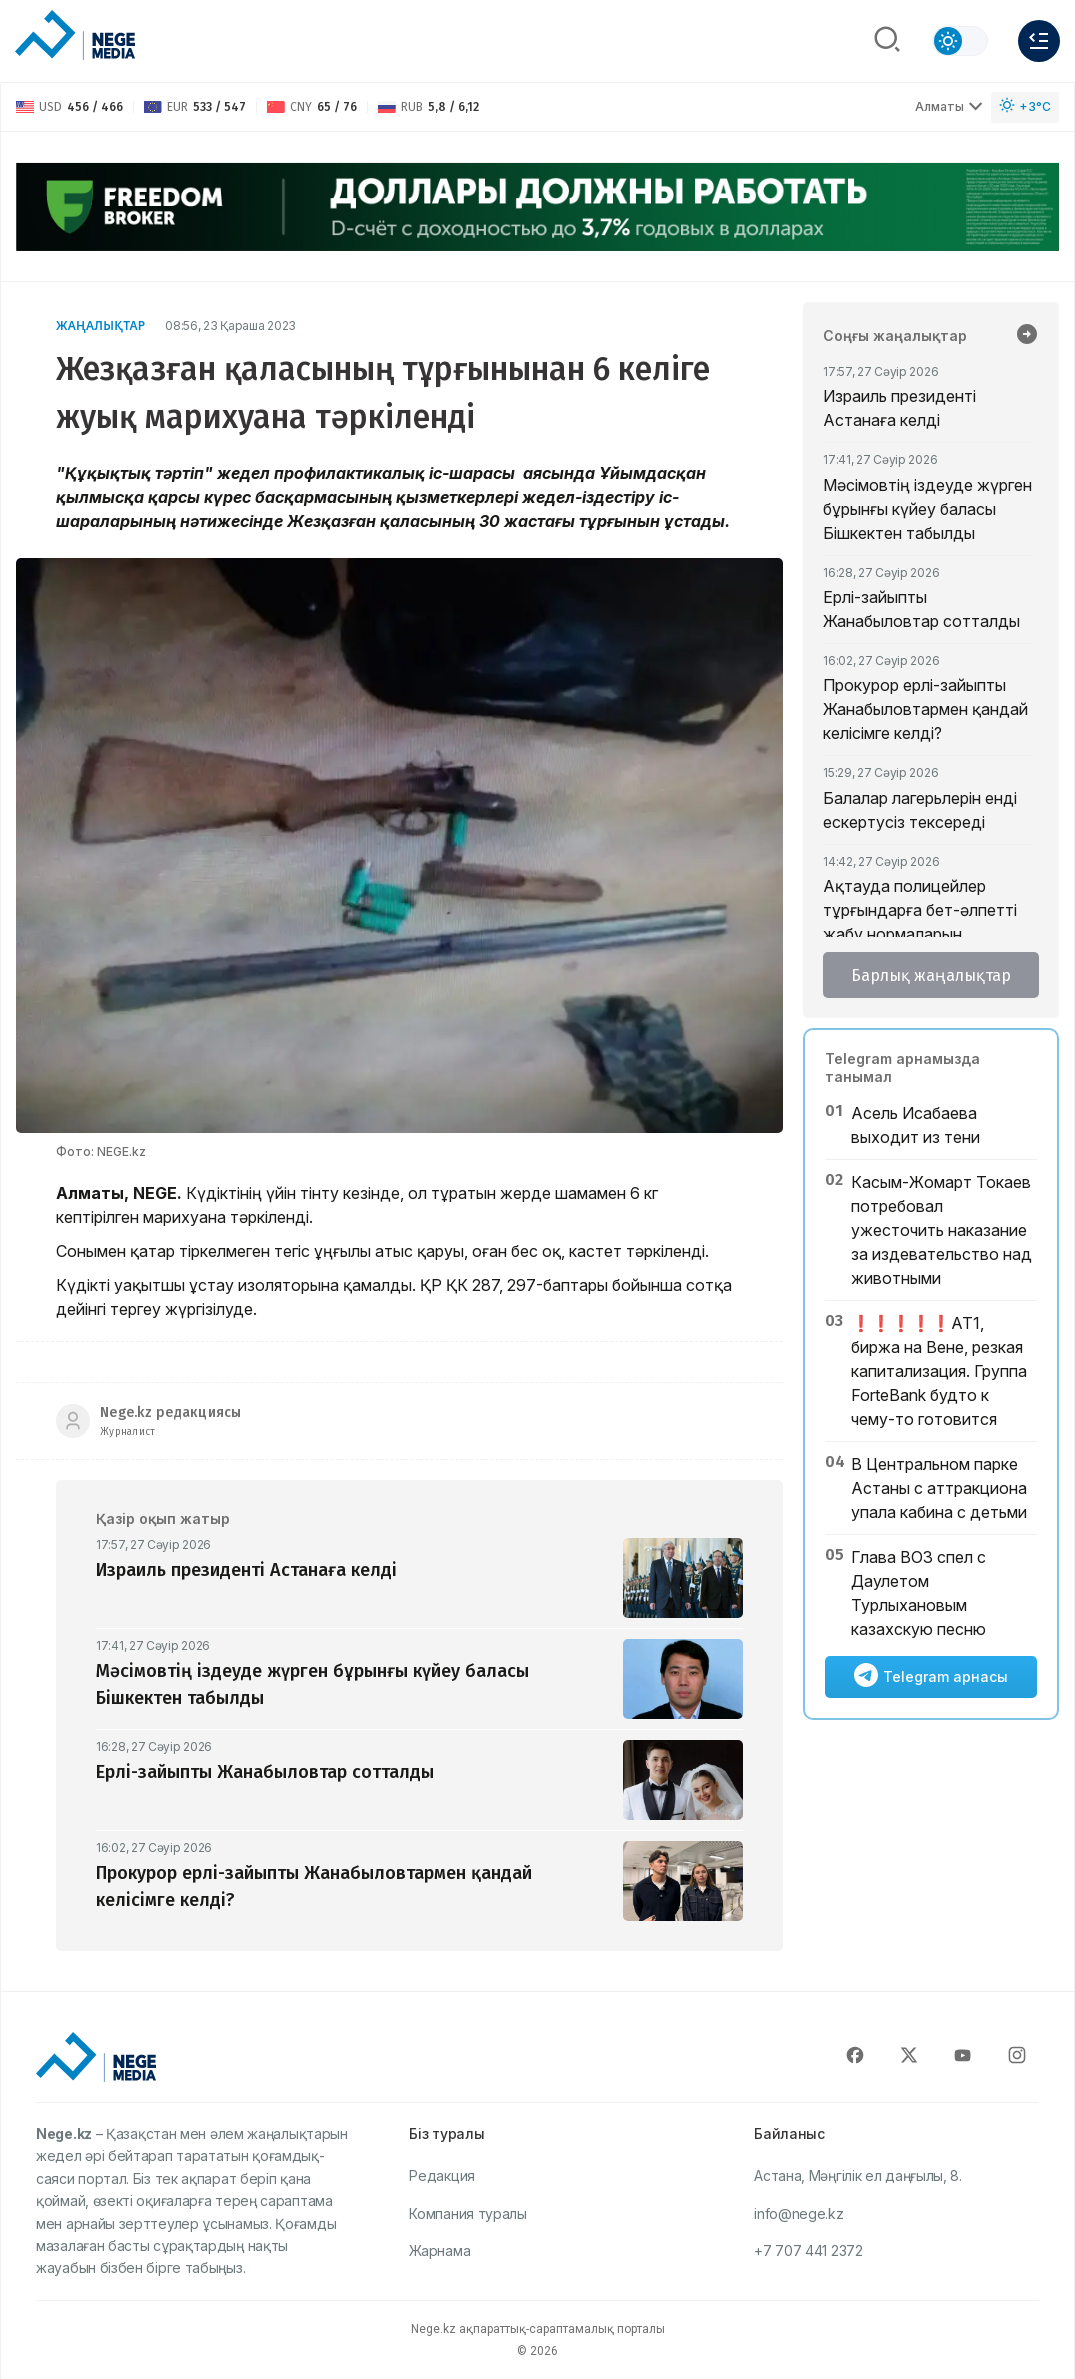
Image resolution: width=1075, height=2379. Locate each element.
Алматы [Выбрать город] (949, 106)
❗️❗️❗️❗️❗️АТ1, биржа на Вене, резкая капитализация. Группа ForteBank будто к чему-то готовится (939, 1371)
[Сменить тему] (960, 41)
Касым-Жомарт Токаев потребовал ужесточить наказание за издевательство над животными (941, 1230)
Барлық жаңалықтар (931, 975)
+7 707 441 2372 (808, 2250)
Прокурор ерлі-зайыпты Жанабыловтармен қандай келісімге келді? (925, 709)
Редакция (442, 2175)
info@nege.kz (798, 2213)
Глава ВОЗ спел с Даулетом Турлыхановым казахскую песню (918, 1593)
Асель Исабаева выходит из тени (915, 1125)
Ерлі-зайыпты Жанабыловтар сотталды (921, 609)
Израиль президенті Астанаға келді (899, 408)
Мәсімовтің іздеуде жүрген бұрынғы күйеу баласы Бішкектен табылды (927, 509)
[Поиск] (887, 41)
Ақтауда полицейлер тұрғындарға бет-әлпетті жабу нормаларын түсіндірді (920, 922)
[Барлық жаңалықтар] (1027, 336)
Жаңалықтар (100, 325)
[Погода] (1025, 107)
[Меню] (1039, 41)
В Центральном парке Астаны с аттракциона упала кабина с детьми (939, 1488)
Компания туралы (468, 2213)
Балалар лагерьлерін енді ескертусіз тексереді (920, 810)
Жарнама (439, 2250)
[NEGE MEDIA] (75, 36)
